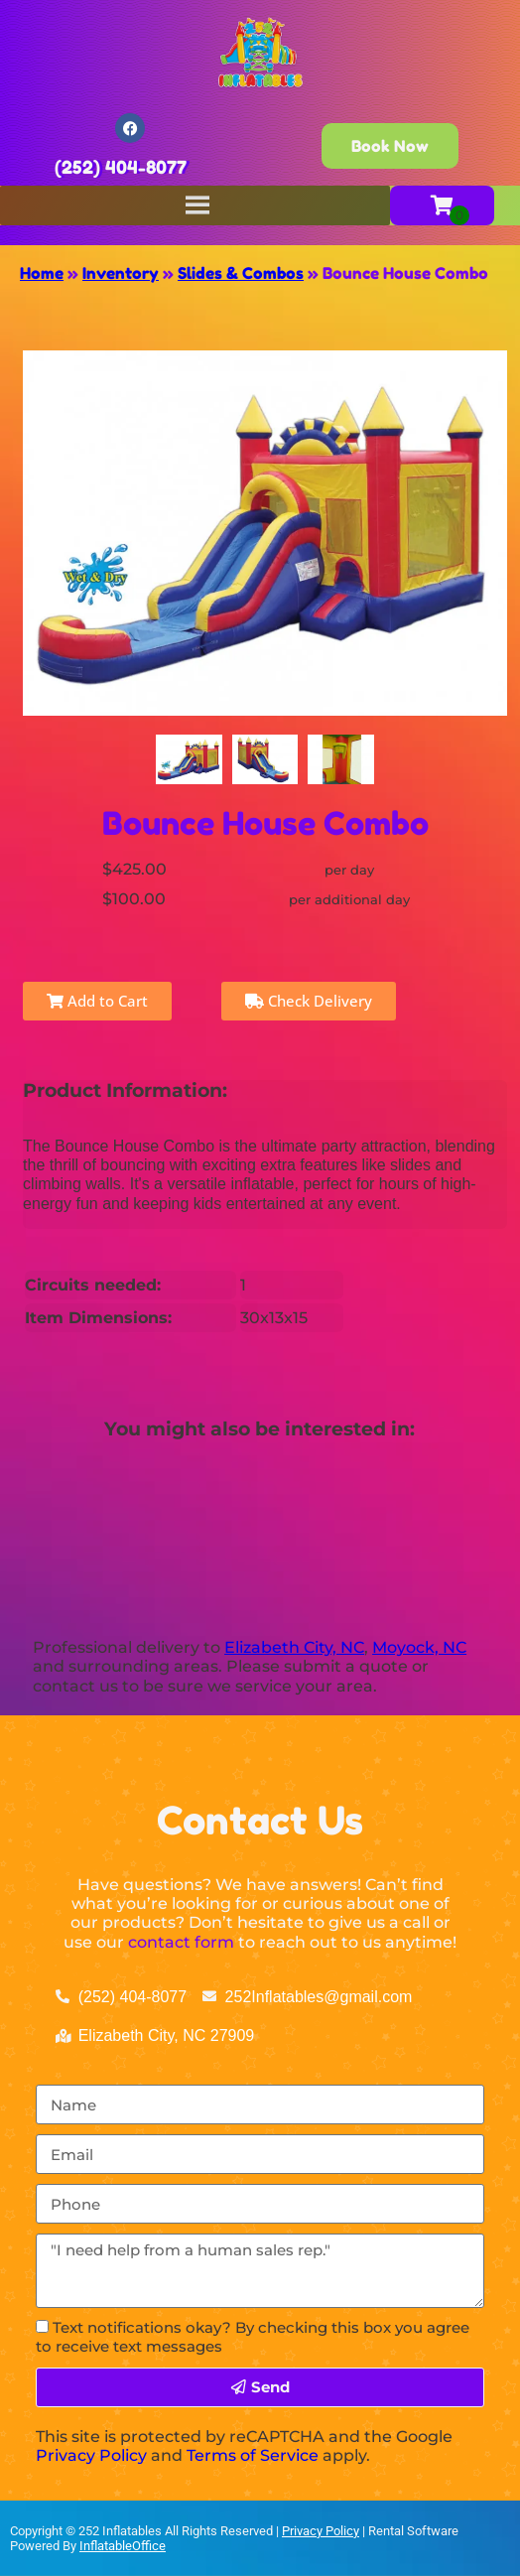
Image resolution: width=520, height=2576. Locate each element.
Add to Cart (97, 1001)
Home (42, 273)
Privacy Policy (91, 2455)
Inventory (120, 273)
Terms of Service (253, 2455)
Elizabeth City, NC (294, 1647)
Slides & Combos (241, 273)
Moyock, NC (419, 1647)
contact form (181, 1942)
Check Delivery (308, 1001)
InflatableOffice (122, 2545)
